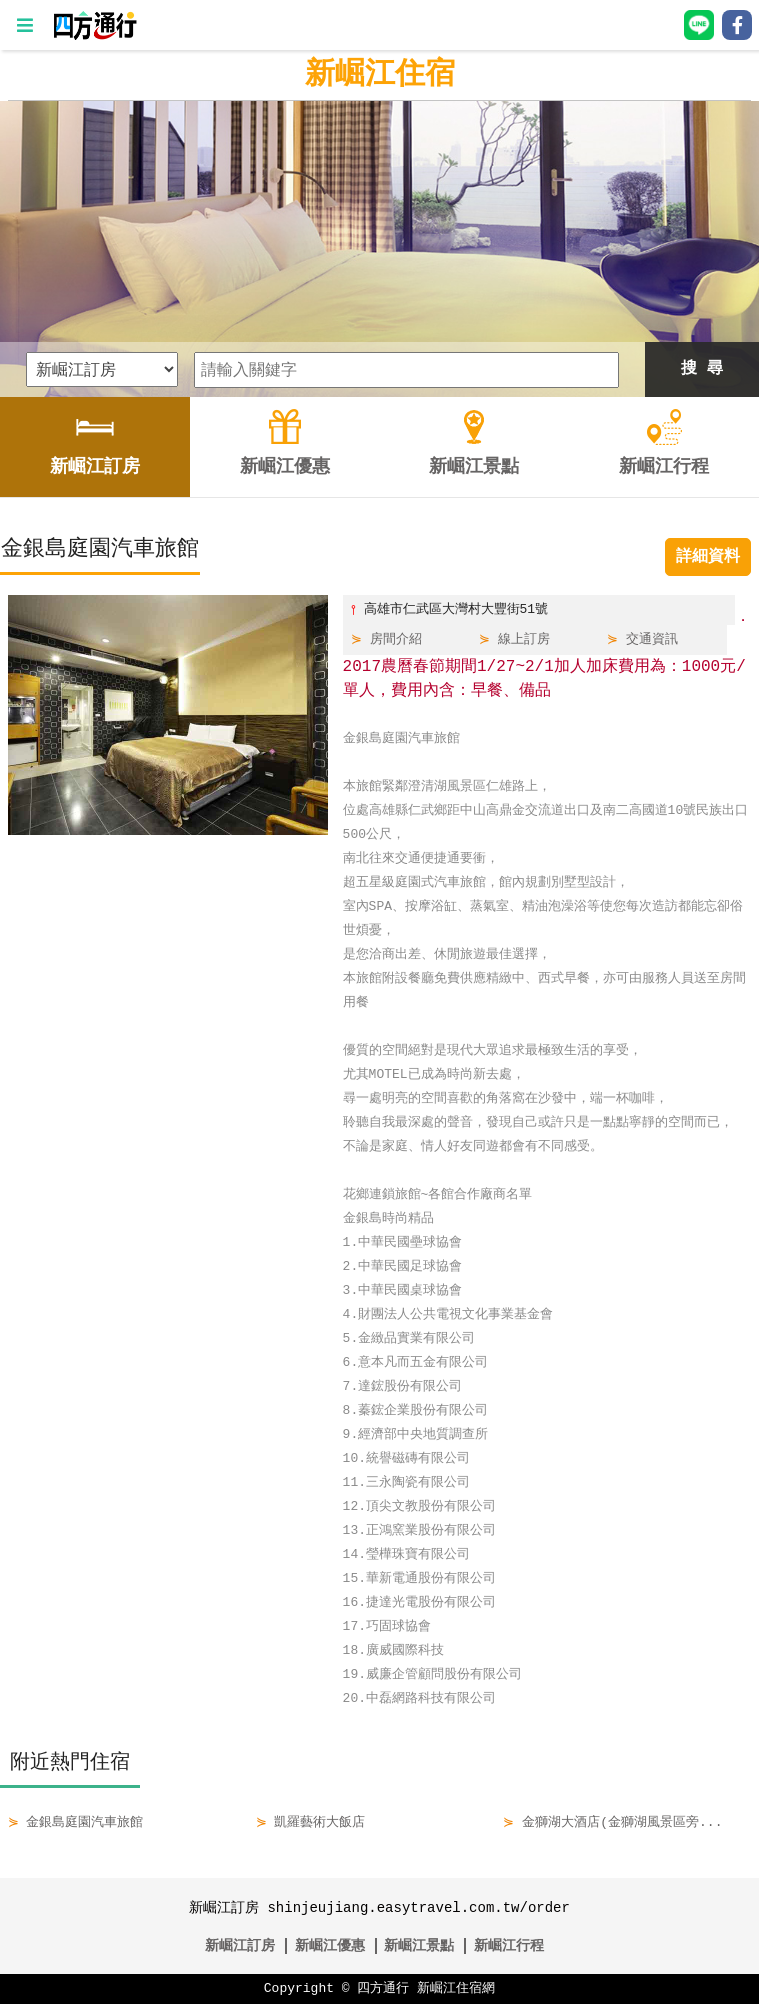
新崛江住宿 (380, 74)
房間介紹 (396, 640)
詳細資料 (708, 557)
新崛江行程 (509, 1945)
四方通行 (383, 1989)
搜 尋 (702, 369)
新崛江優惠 (330, 1945)
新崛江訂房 (240, 1945)
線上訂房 (524, 640)
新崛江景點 (419, 1945)
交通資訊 (652, 640)
